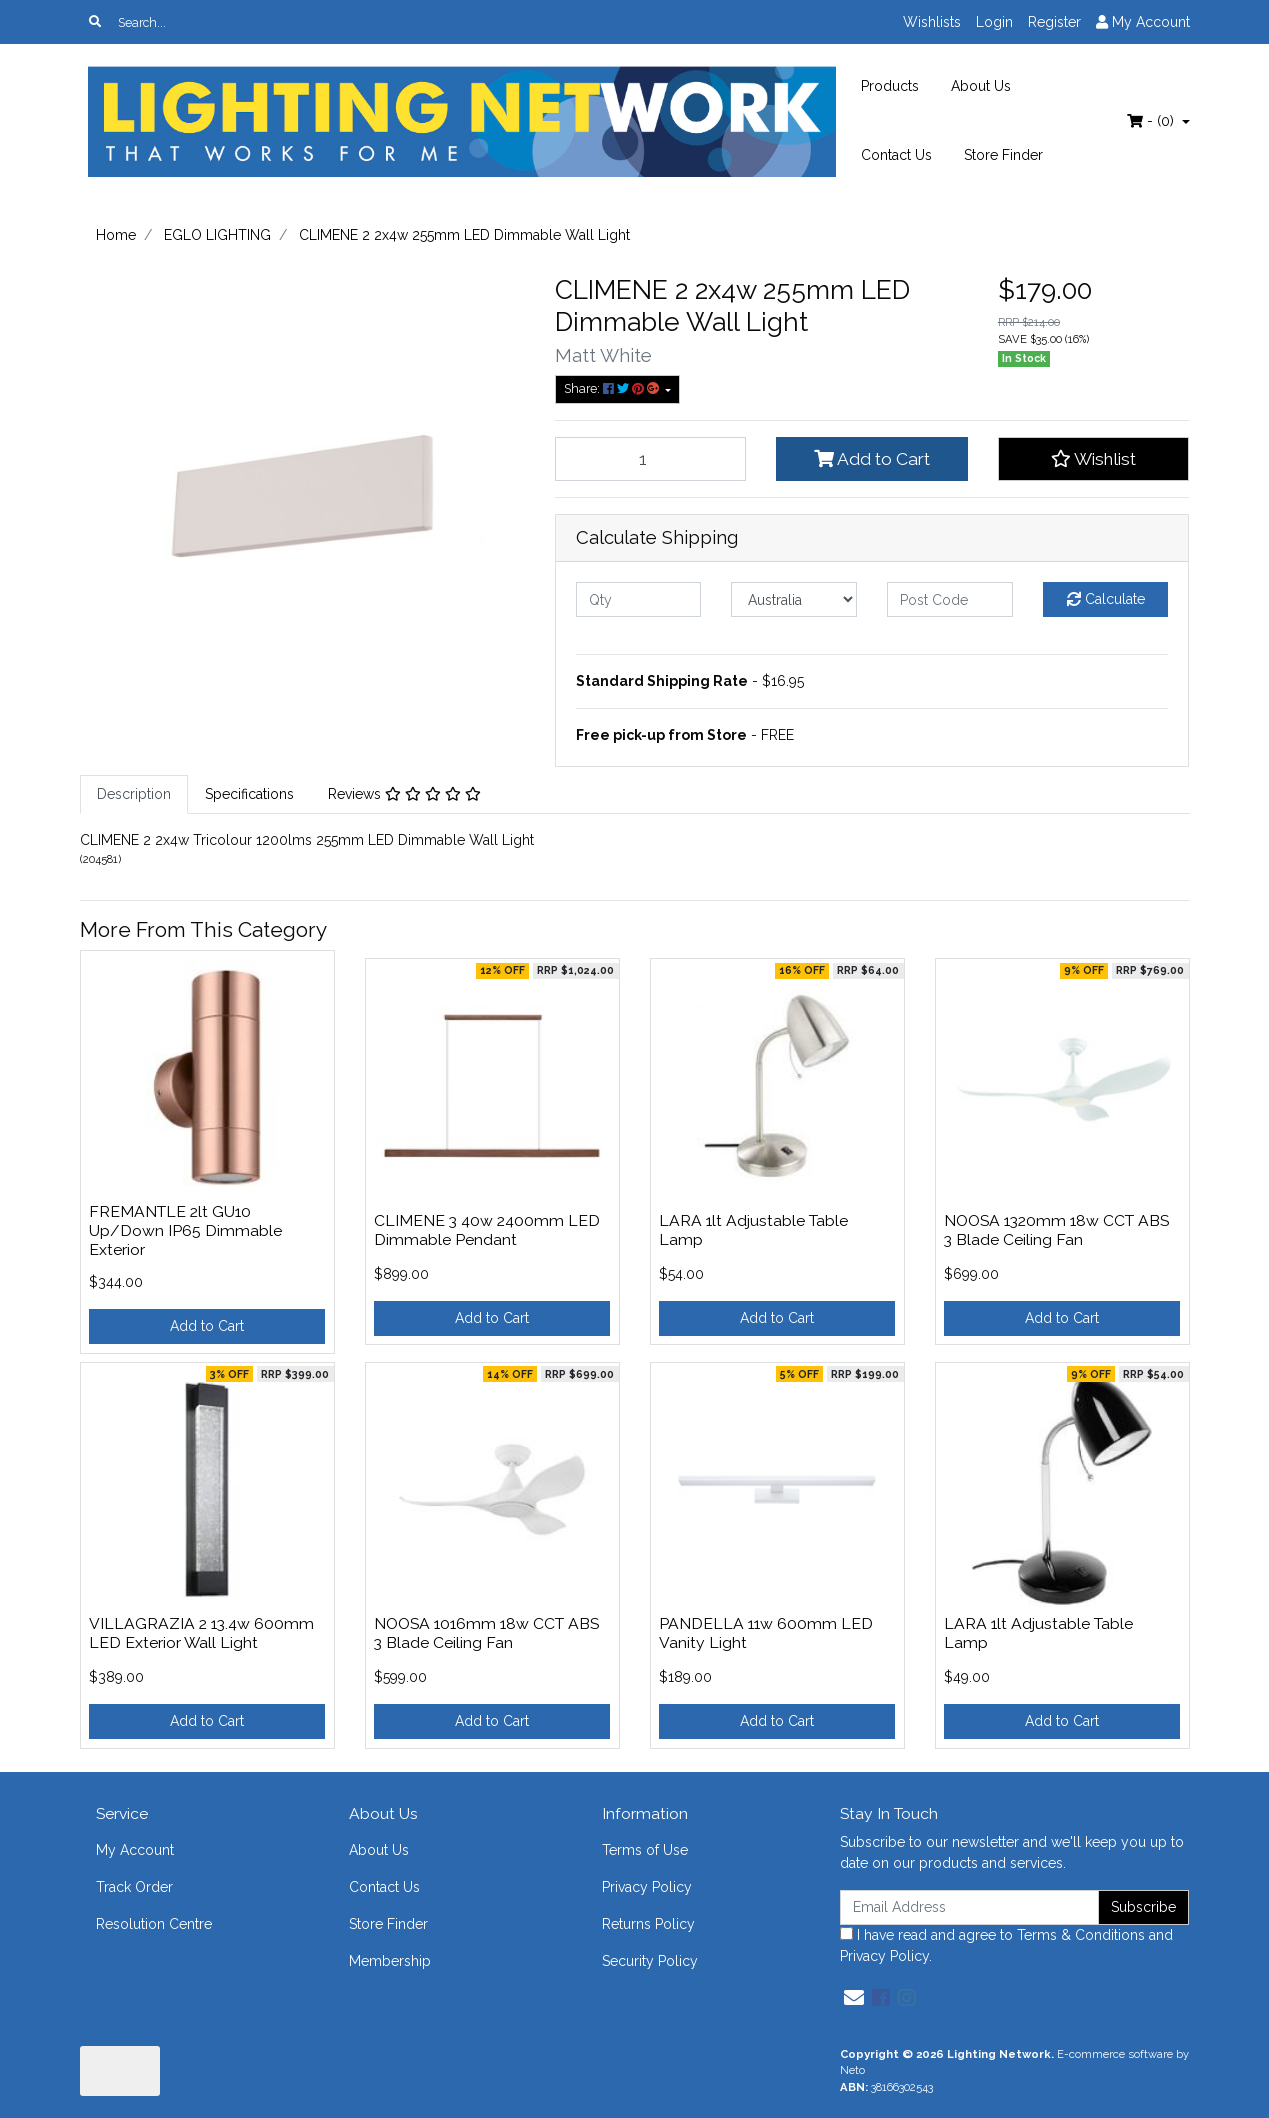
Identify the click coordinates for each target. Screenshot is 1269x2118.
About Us (981, 86)
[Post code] (950, 599)
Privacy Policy (647, 1887)
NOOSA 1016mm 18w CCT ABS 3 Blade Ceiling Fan (486, 1633)
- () (1152, 121)
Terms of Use (645, 1850)
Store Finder (1003, 155)
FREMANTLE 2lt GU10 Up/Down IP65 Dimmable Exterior (185, 1230)
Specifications (249, 794)
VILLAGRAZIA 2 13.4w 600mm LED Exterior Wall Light (201, 1633)
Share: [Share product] (613, 388)
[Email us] (854, 1998)
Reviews (404, 794)
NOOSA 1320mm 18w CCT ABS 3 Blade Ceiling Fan (1056, 1230)
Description (134, 794)
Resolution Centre (154, 1924)
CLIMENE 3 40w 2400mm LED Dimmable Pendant (487, 1230)
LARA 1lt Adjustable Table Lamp (753, 1230)
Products (890, 86)
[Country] (794, 599)
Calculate (1106, 599)
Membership (390, 1961)
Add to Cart (872, 459)
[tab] (134, 794)
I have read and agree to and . (1006, 1945)
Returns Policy (648, 1924)
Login (994, 22)
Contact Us (896, 155)
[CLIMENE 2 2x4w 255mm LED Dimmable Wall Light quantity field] (651, 459)
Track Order (134, 1887)
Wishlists (932, 22)
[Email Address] (970, 1907)
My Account (135, 1850)
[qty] (639, 599)
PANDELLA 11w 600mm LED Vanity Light (766, 1633)
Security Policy (650, 1961)
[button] (1094, 459)
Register (1054, 22)
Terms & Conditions (1081, 1935)
